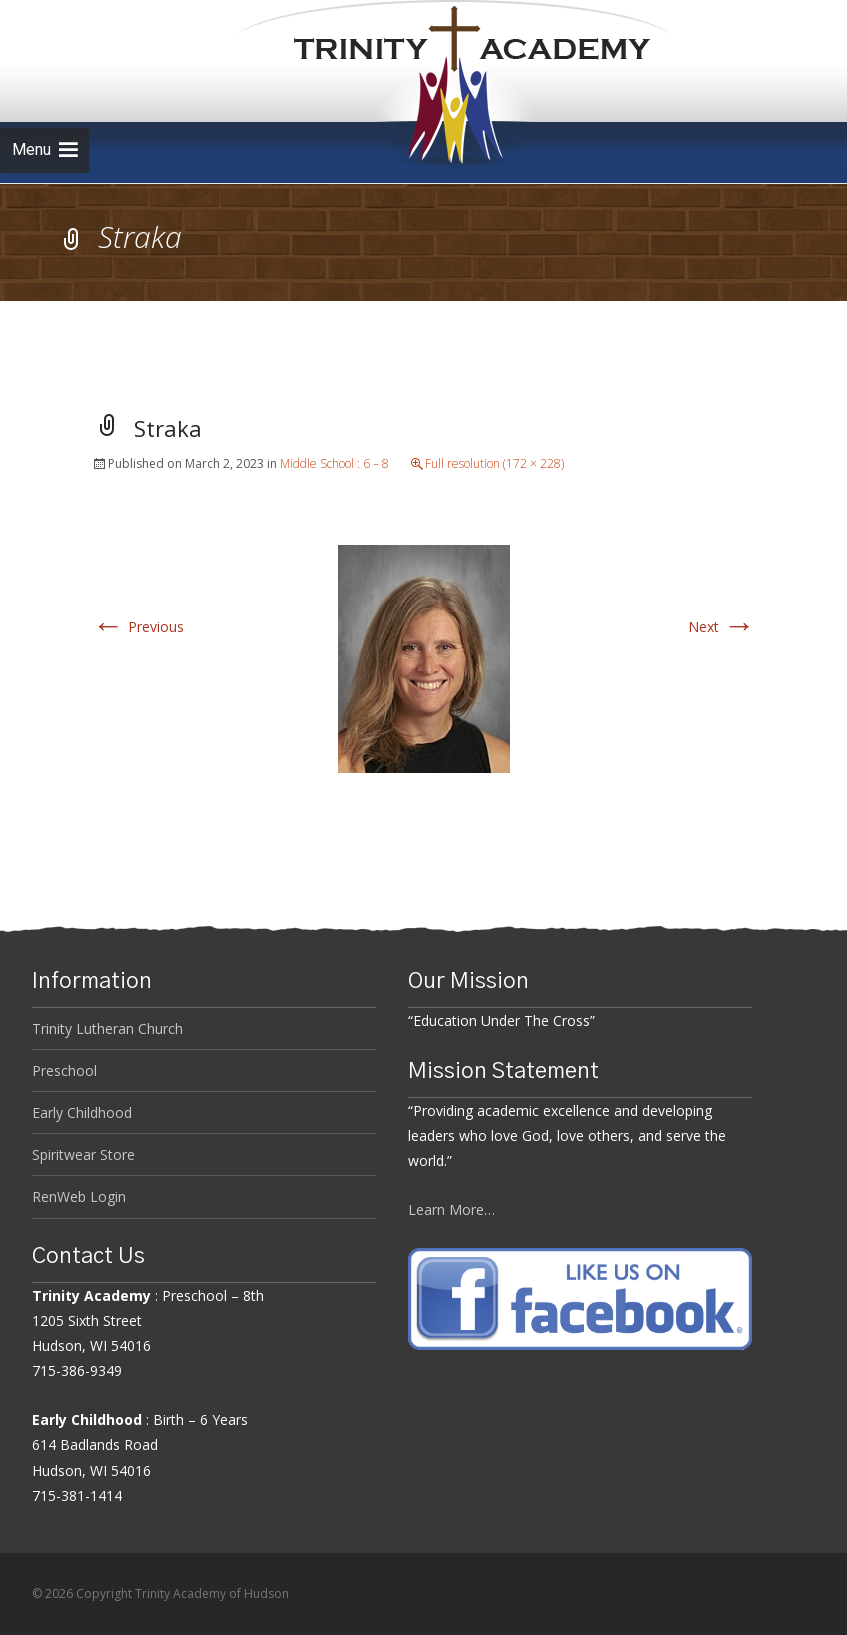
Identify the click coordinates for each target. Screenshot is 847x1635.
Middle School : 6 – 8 (334, 463)
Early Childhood (82, 1112)
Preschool (64, 1070)
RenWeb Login (79, 1196)
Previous (138, 626)
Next (721, 626)
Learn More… (451, 1209)
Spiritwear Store (83, 1154)
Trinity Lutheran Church (107, 1028)
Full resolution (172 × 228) (494, 463)
